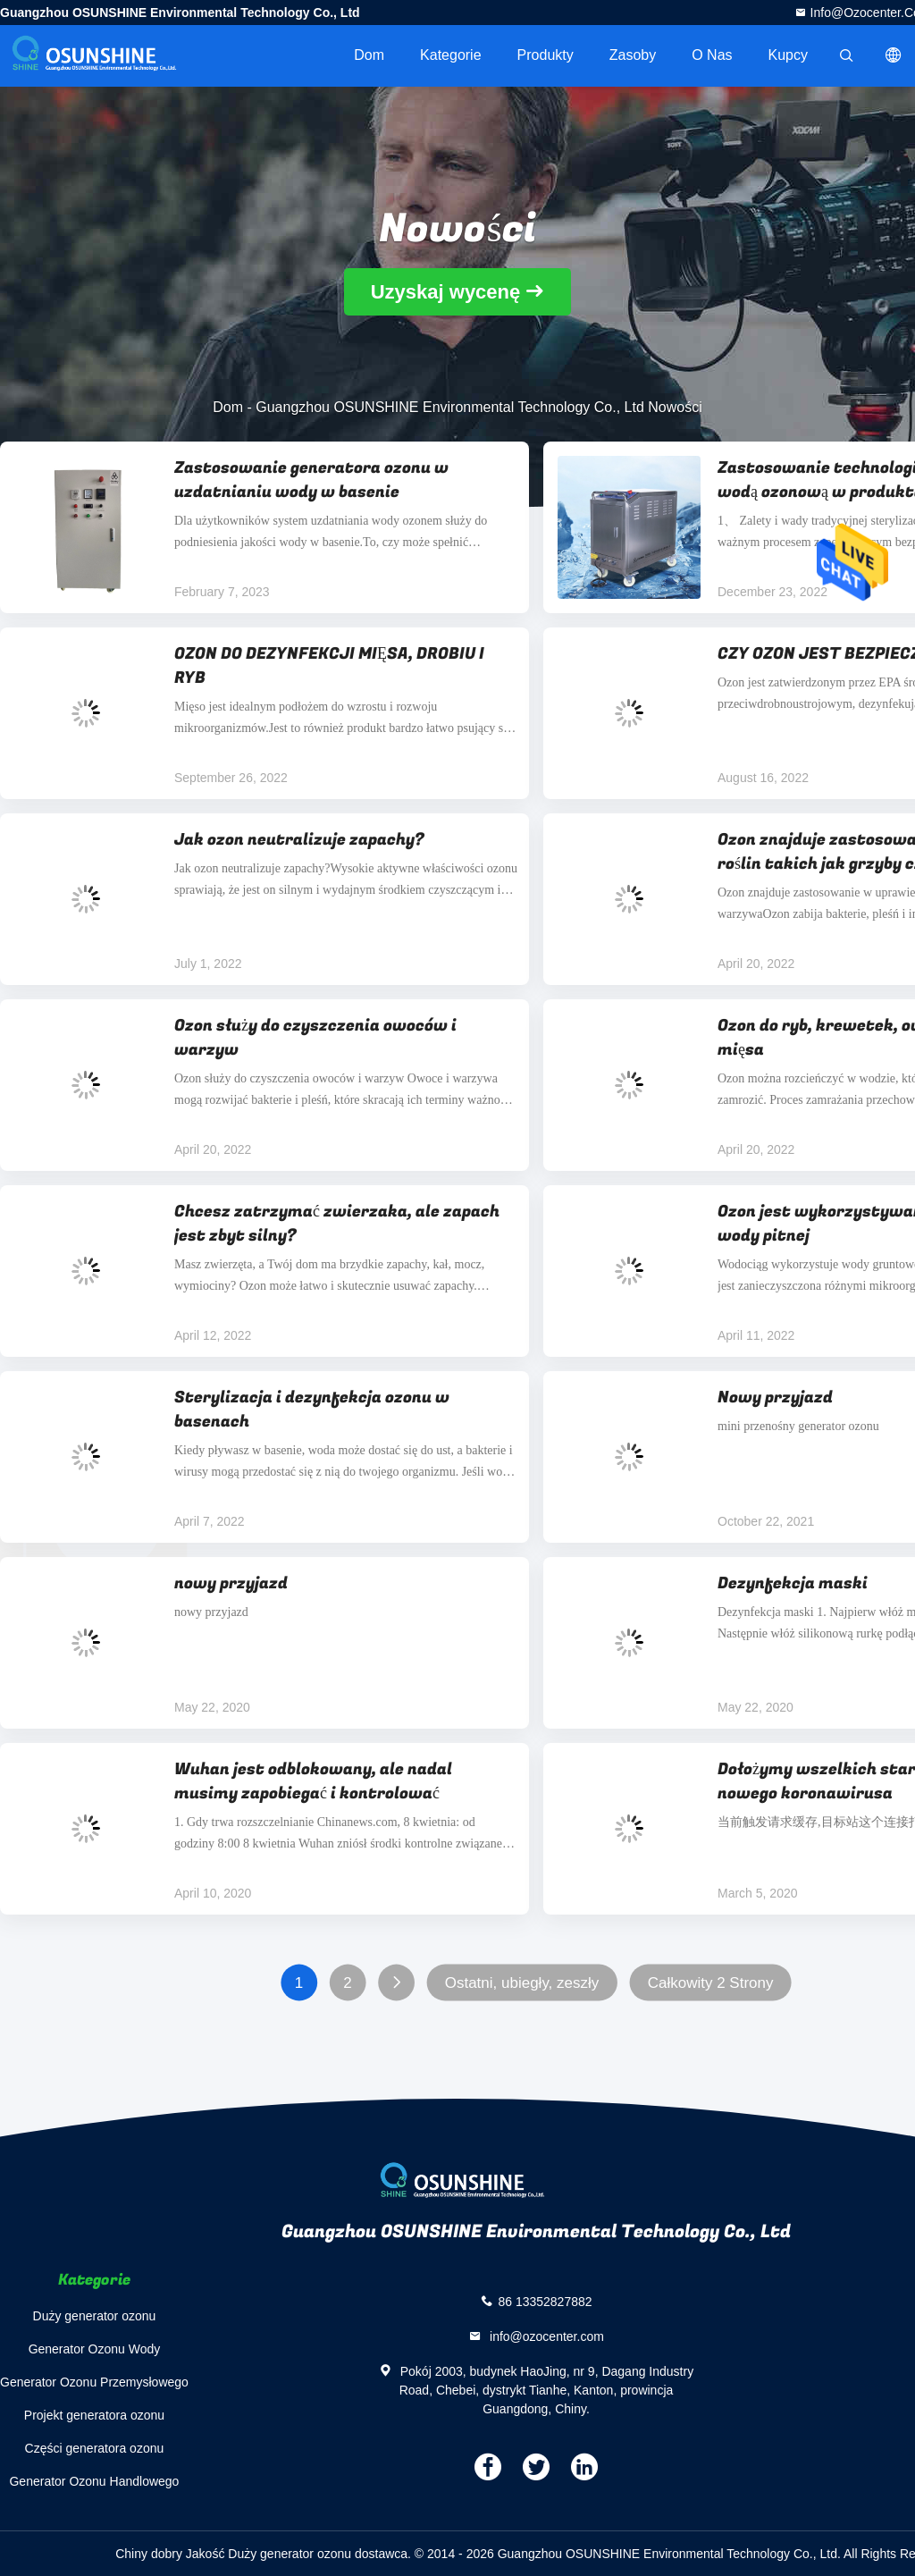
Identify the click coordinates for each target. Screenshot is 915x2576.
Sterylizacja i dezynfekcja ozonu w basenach (311, 1409)
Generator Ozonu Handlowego (94, 2481)
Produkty (545, 55)
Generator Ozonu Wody (95, 2349)
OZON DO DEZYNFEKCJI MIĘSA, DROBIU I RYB (329, 666)
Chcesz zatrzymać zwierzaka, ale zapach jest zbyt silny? (336, 1224)
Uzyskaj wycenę (446, 292)
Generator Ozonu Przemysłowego (94, 2382)
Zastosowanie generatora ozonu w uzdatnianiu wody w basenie (311, 480)
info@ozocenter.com (545, 2336)
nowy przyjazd (231, 1583)
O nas (712, 55)
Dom (369, 55)
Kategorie (451, 55)
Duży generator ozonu (94, 2316)
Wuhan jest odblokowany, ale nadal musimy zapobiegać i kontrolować (313, 1781)
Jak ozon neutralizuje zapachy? (299, 840)
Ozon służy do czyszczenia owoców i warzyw (315, 1038)
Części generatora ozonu (94, 2448)
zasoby (632, 55)
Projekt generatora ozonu (94, 2415)
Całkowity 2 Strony (711, 1982)
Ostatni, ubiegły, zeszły (522, 1982)
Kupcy (788, 55)
